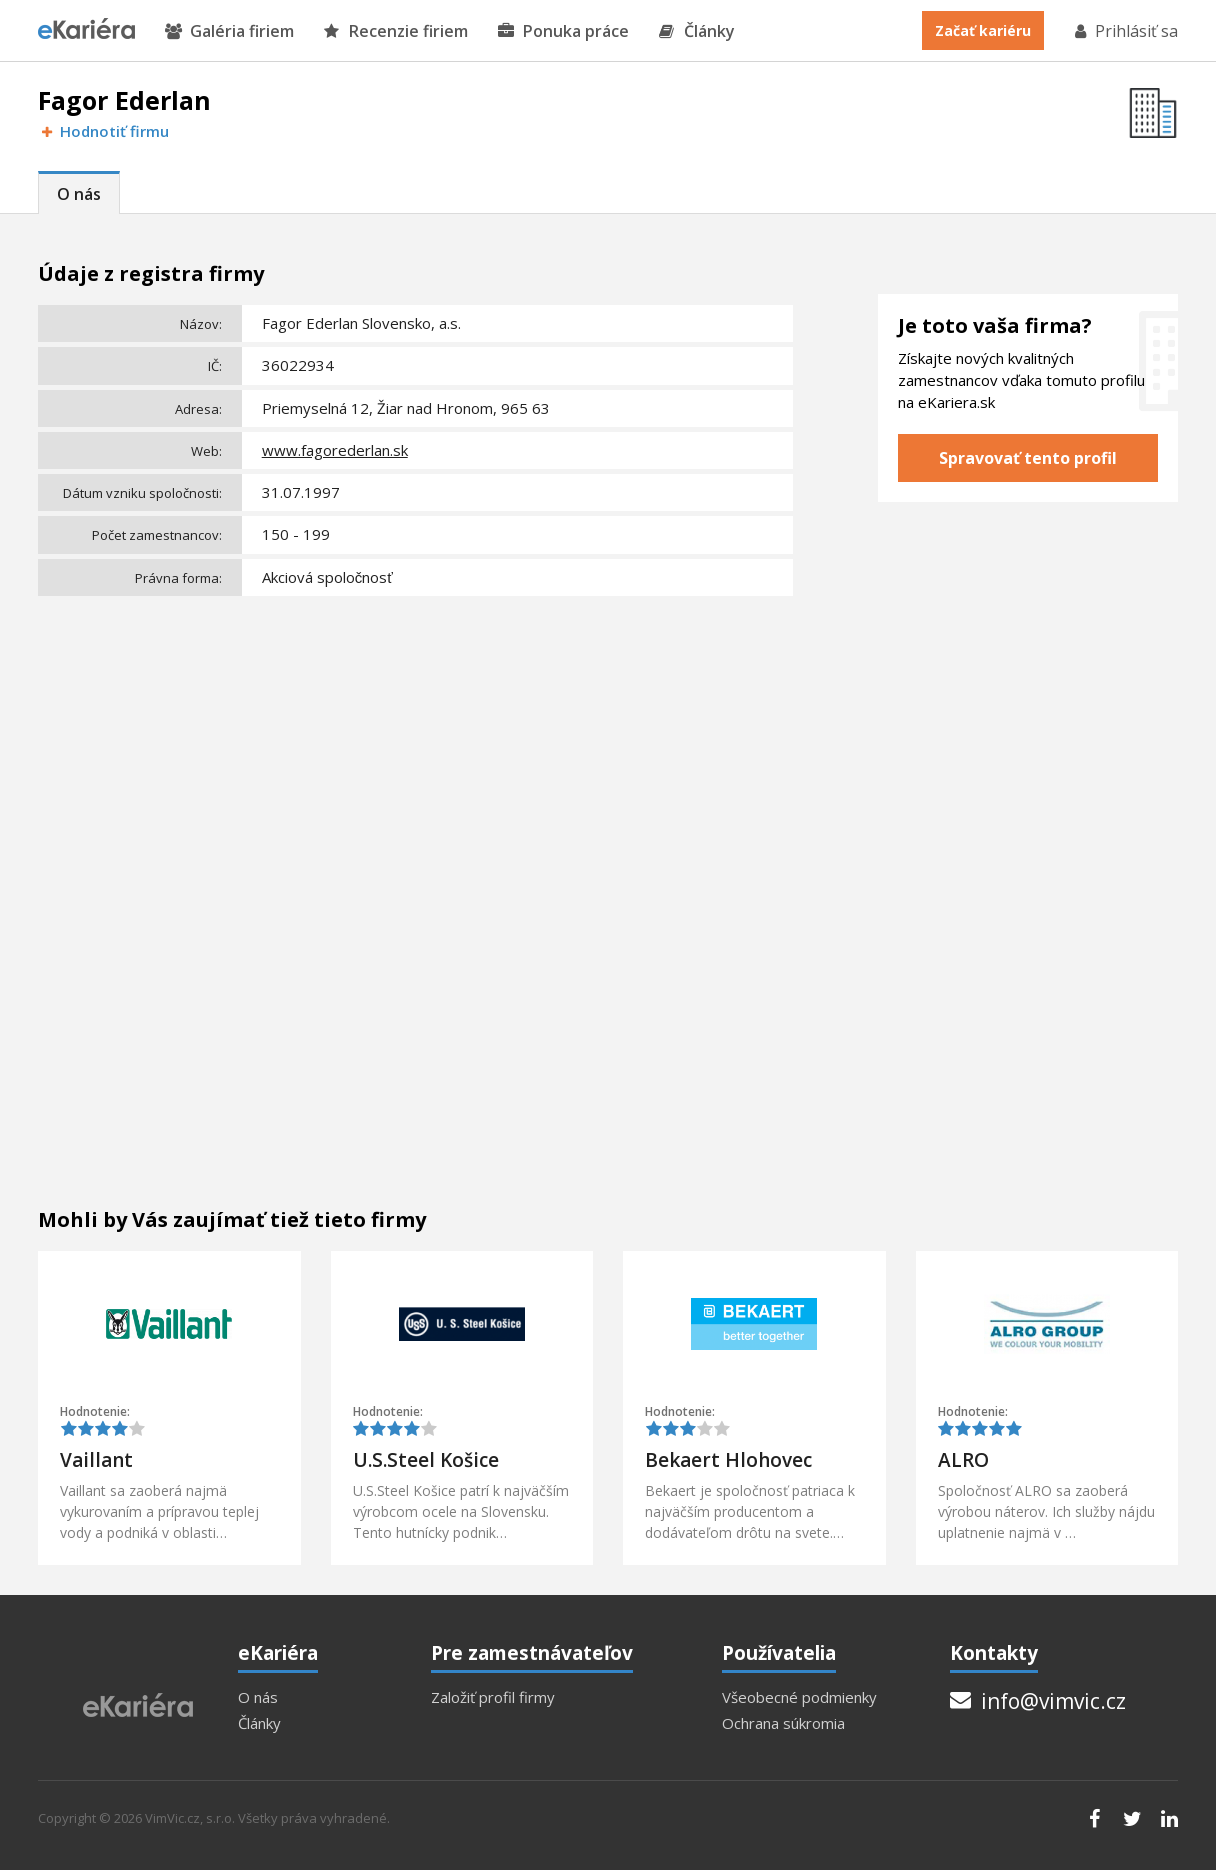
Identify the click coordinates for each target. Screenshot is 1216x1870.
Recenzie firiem (396, 31)
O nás (79, 194)
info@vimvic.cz (1038, 1701)
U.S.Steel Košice (426, 1460)
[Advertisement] (415, 753)
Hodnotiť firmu (103, 131)
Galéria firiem (229, 31)
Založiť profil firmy (493, 1697)
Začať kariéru (983, 30)
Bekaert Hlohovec (728, 1460)
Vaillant (96, 1460)
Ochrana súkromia (783, 1723)
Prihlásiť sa (1125, 31)
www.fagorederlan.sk (335, 450)
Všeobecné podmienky (799, 1697)
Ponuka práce (563, 31)
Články (697, 31)
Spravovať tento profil (1028, 458)
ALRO (963, 1460)
